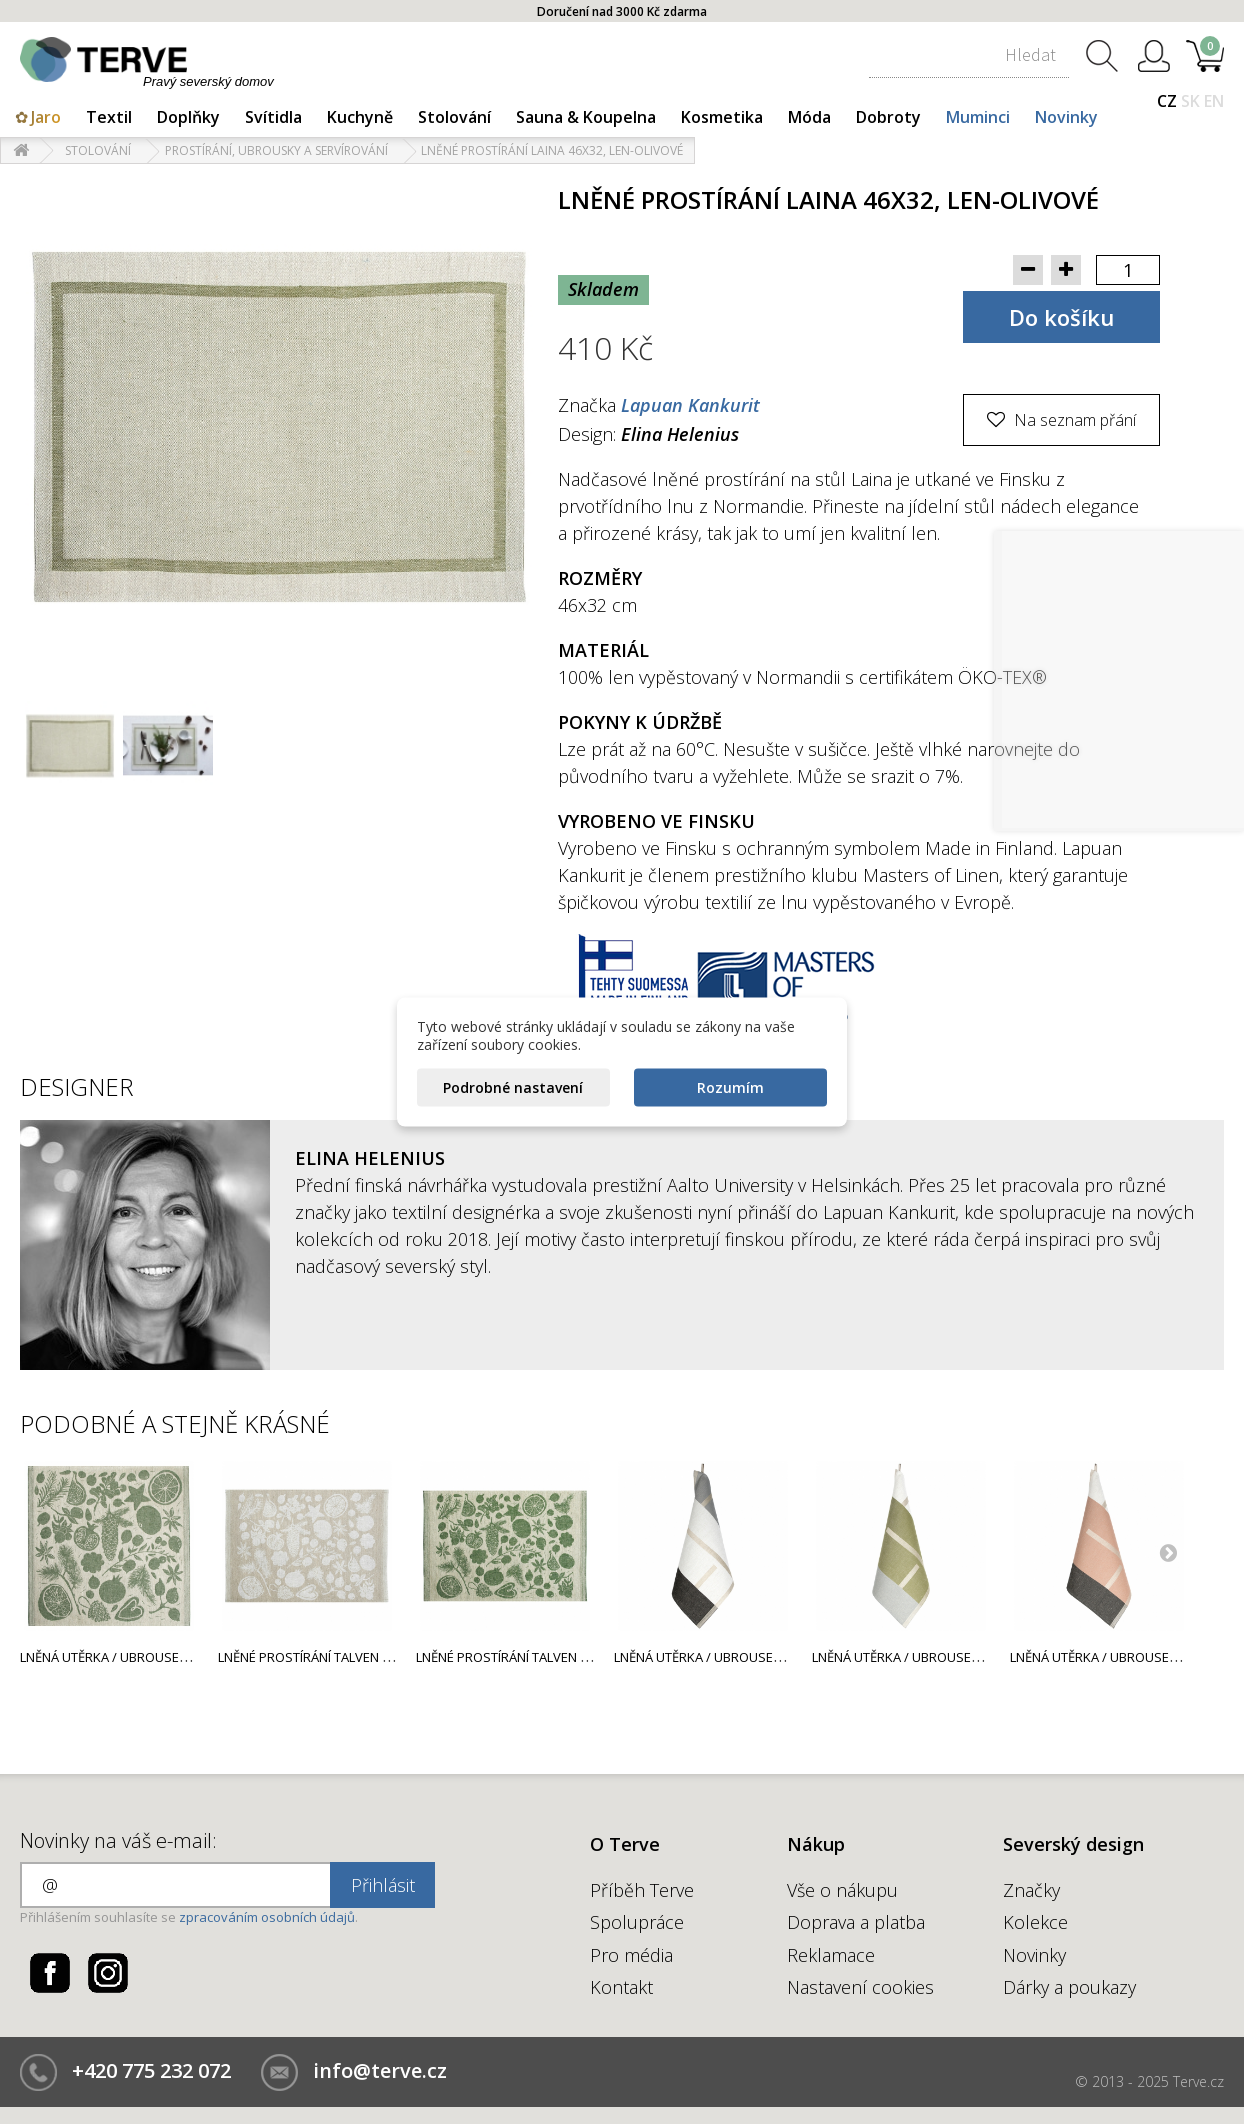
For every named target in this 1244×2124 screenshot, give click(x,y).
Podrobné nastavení (513, 1087)
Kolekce (1035, 1922)
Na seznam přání (1073, 420)
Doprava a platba (856, 1922)
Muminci (978, 117)
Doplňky (188, 117)
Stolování (454, 117)
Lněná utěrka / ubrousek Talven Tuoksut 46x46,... (183, 1657)
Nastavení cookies (860, 1987)
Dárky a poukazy (1069, 1987)
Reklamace (831, 1955)
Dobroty (888, 117)
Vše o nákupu (842, 1890)
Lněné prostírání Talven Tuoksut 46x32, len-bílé (376, 1657)
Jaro (46, 117)
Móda (809, 117)
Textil (109, 117)
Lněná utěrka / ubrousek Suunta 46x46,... (749, 1657)
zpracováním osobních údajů (267, 1917)
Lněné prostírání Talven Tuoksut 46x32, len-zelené (584, 1657)
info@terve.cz (380, 2070)
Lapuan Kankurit (690, 405)
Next (1168, 1552)
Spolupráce (637, 1922)
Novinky (1066, 117)
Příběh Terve (642, 1890)
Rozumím (730, 1087)
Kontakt (621, 1987)
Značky (1031, 1890)
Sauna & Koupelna (586, 117)
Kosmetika (722, 117)
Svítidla (273, 117)
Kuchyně (360, 117)
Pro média (631, 1955)
